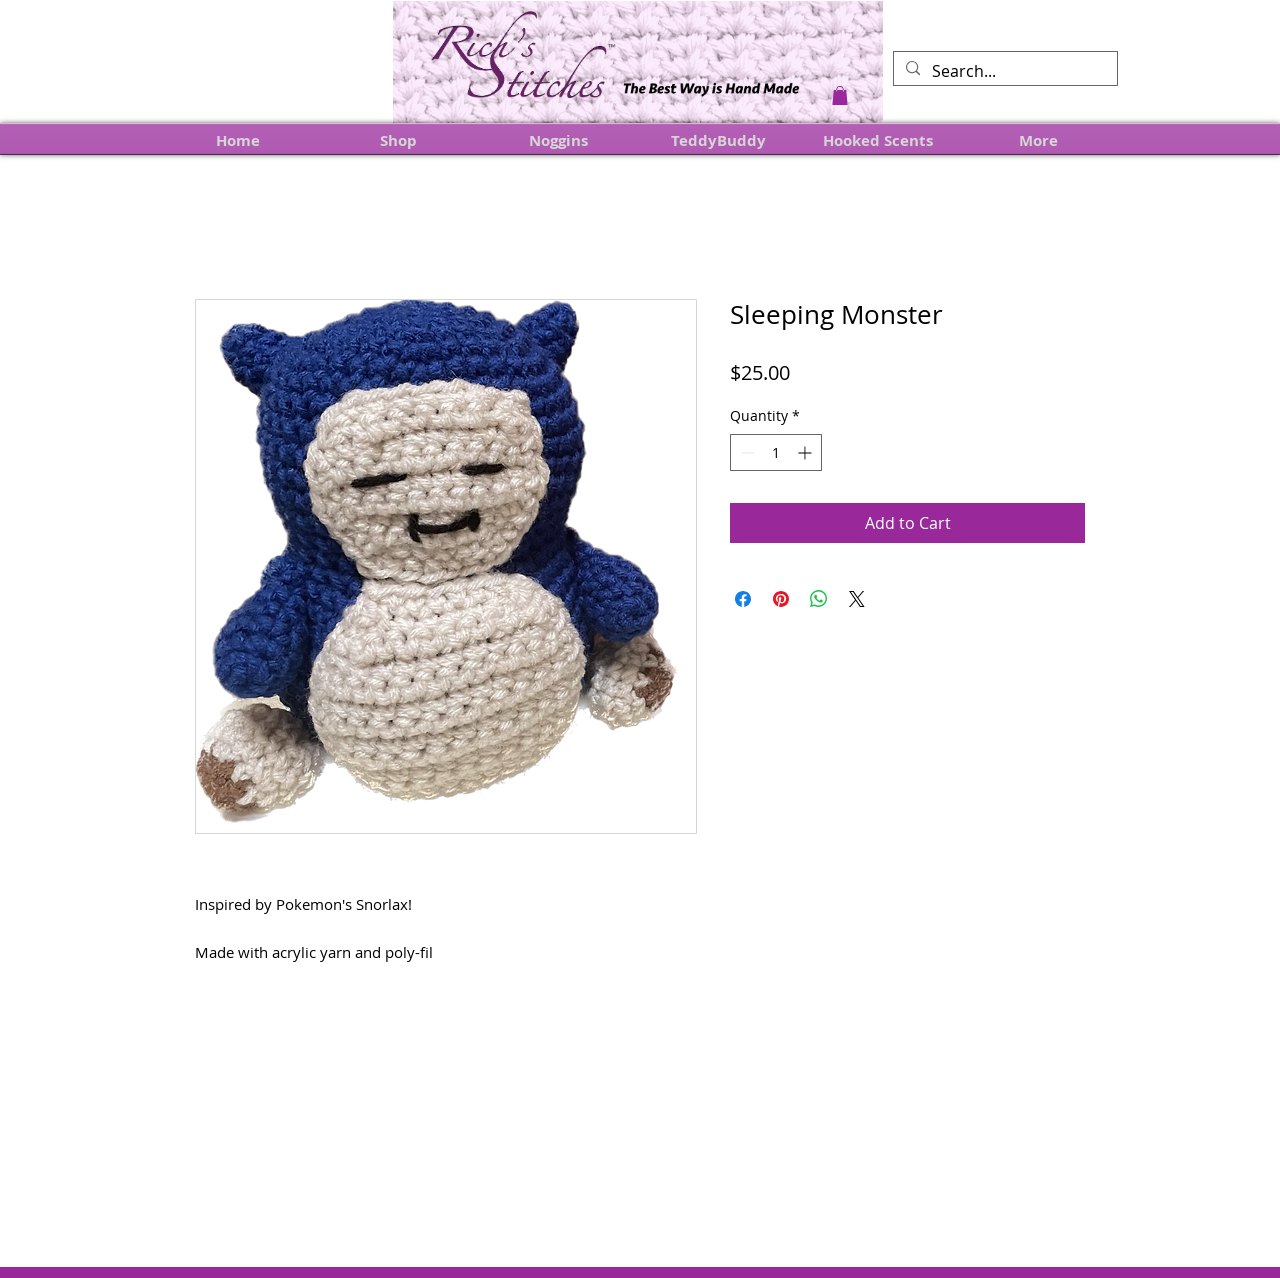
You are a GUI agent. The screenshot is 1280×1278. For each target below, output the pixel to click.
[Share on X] (857, 599)
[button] (840, 95)
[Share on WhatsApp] (819, 599)
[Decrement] (745, 452)
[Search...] (1003, 71)
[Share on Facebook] (743, 599)
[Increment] (806, 452)
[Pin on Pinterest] (781, 599)
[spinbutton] (776, 452)
